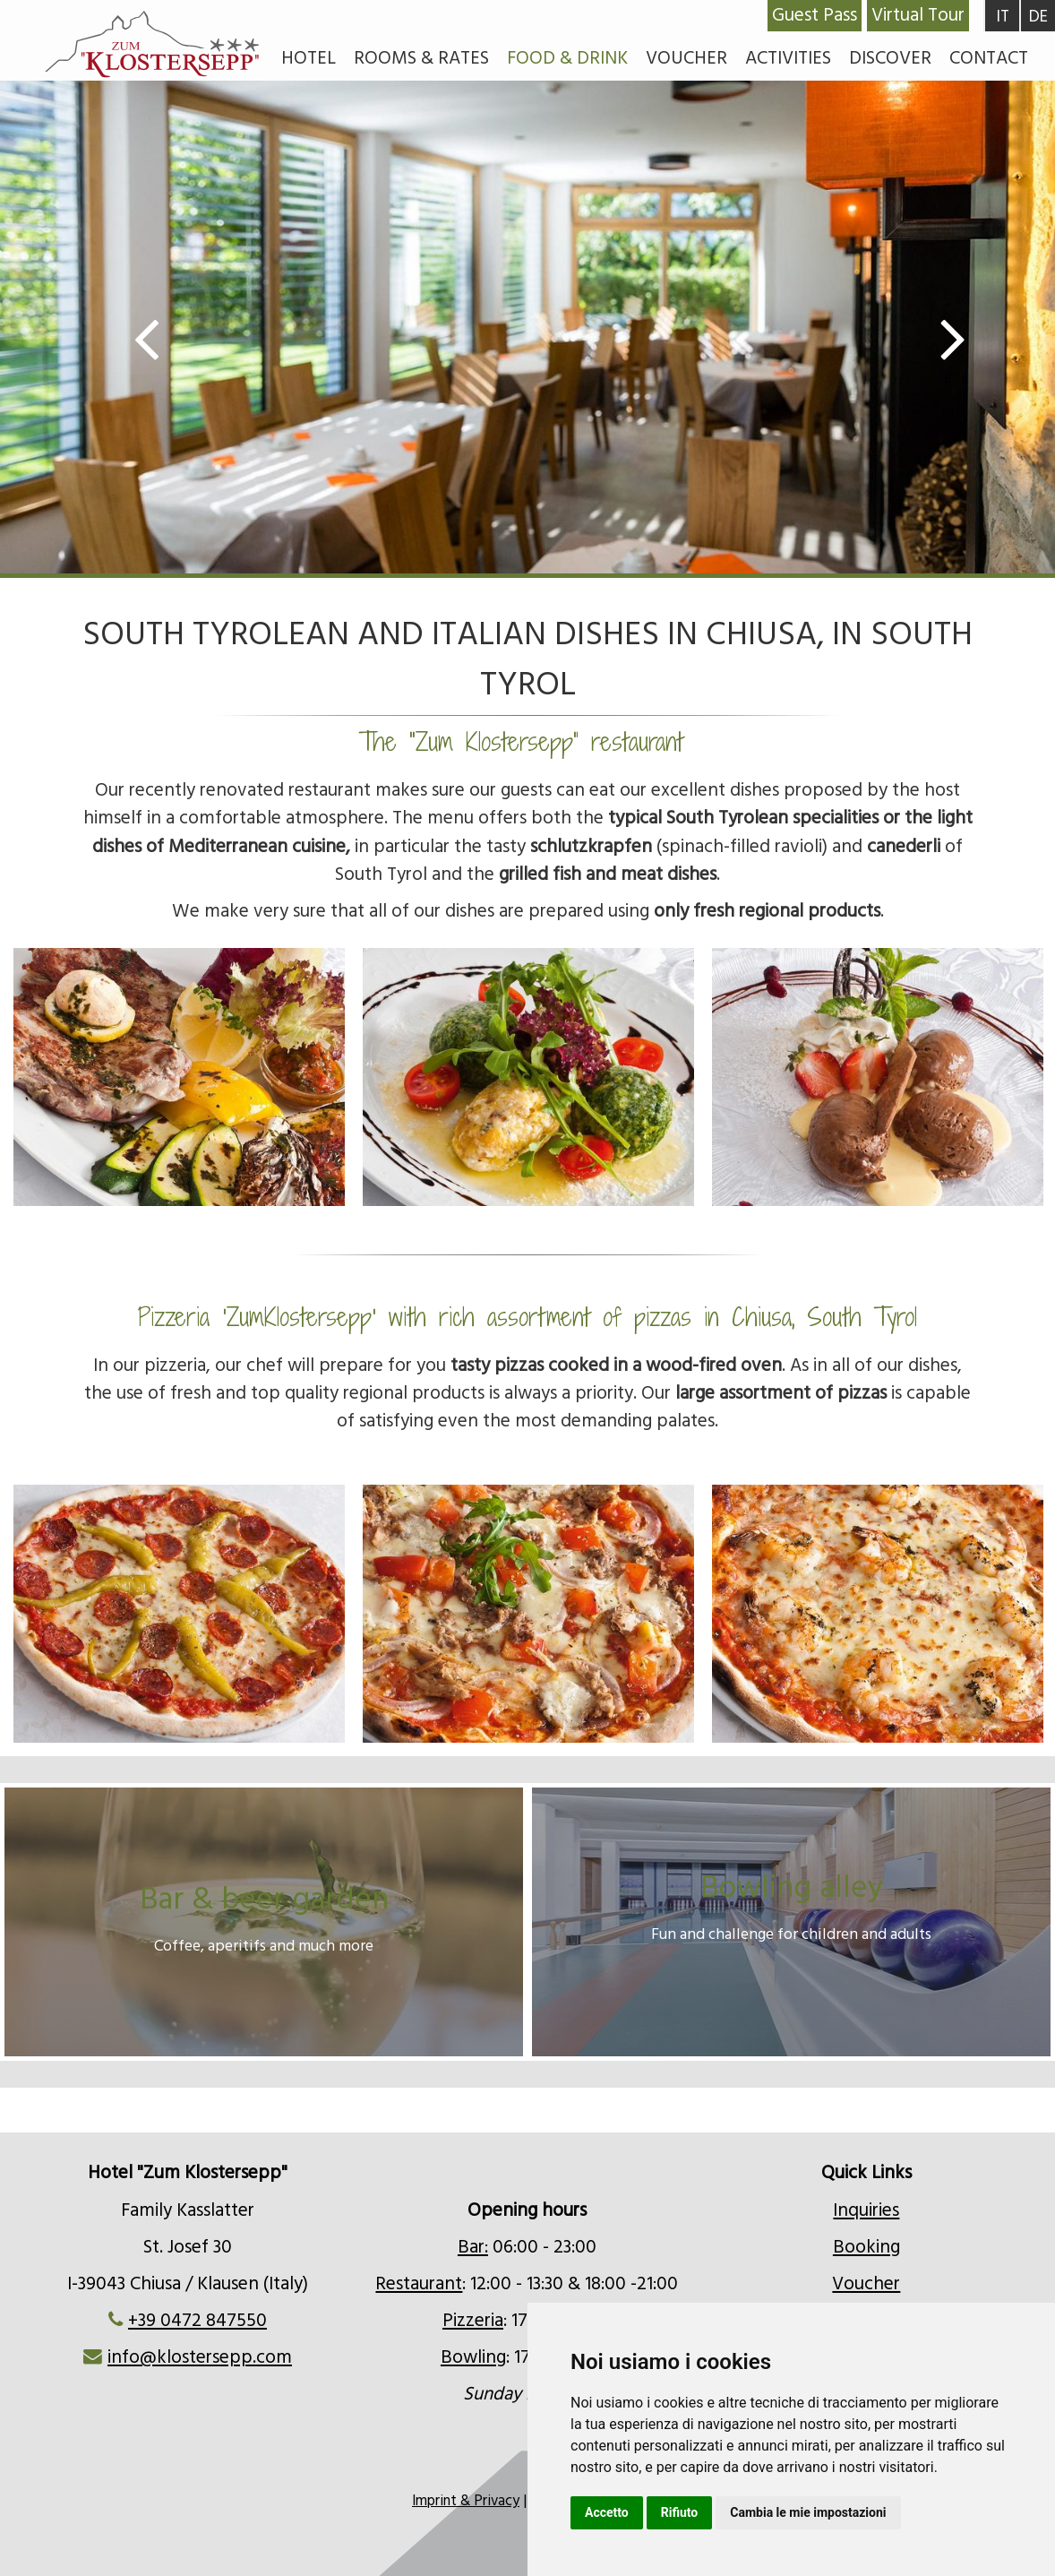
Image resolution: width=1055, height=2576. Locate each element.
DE (1038, 16)
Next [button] (924, 337)
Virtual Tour (918, 15)
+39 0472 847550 (197, 2320)
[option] (527, 346)
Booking (866, 2247)
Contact (988, 58)
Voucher (686, 58)
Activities (788, 58)
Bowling (473, 2357)
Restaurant (418, 2283)
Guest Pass (814, 15)
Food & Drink (567, 58)
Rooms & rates (421, 58)
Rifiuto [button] (680, 2512)
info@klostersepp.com (199, 2357)
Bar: (473, 2247)
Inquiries (866, 2210)
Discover (890, 58)
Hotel (308, 58)
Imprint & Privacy (465, 2501)
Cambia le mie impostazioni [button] (808, 2512)
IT (1002, 16)
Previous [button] (177, 337)
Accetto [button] (607, 2512)
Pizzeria (472, 2320)
